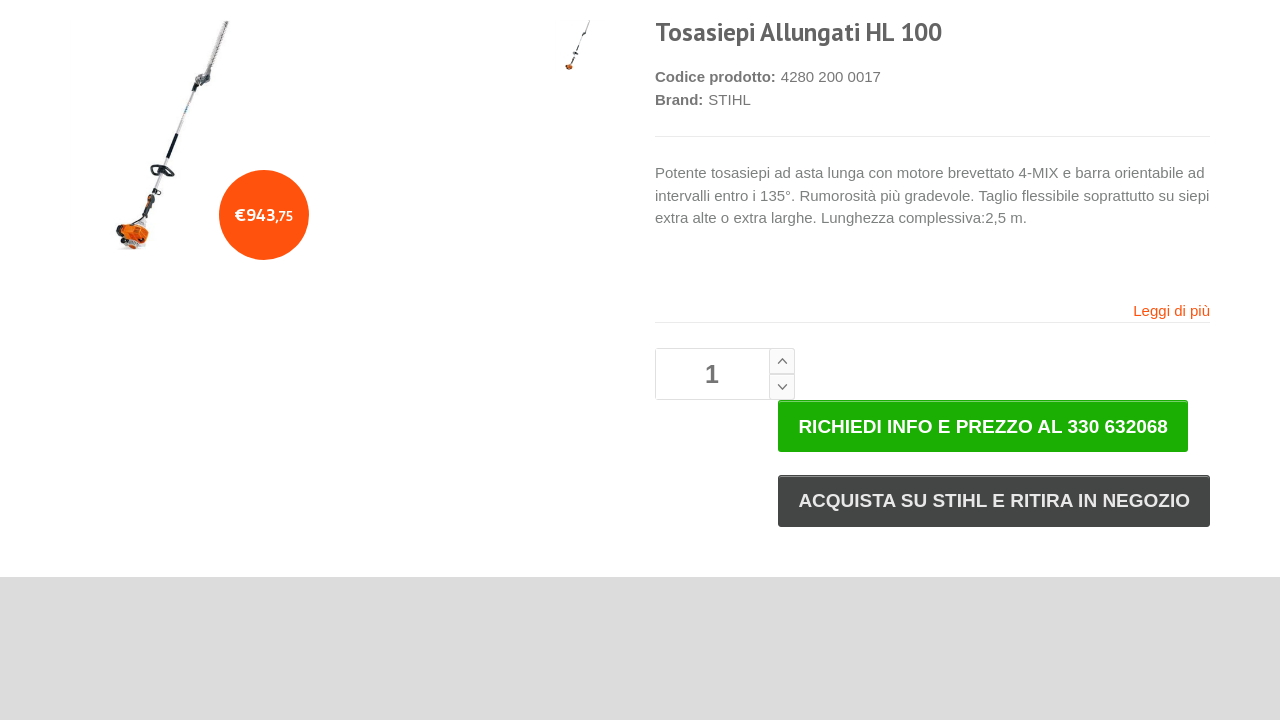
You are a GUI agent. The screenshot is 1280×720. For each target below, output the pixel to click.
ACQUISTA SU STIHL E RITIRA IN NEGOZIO (994, 500)
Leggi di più (1171, 310)
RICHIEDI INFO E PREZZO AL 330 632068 (983, 426)
